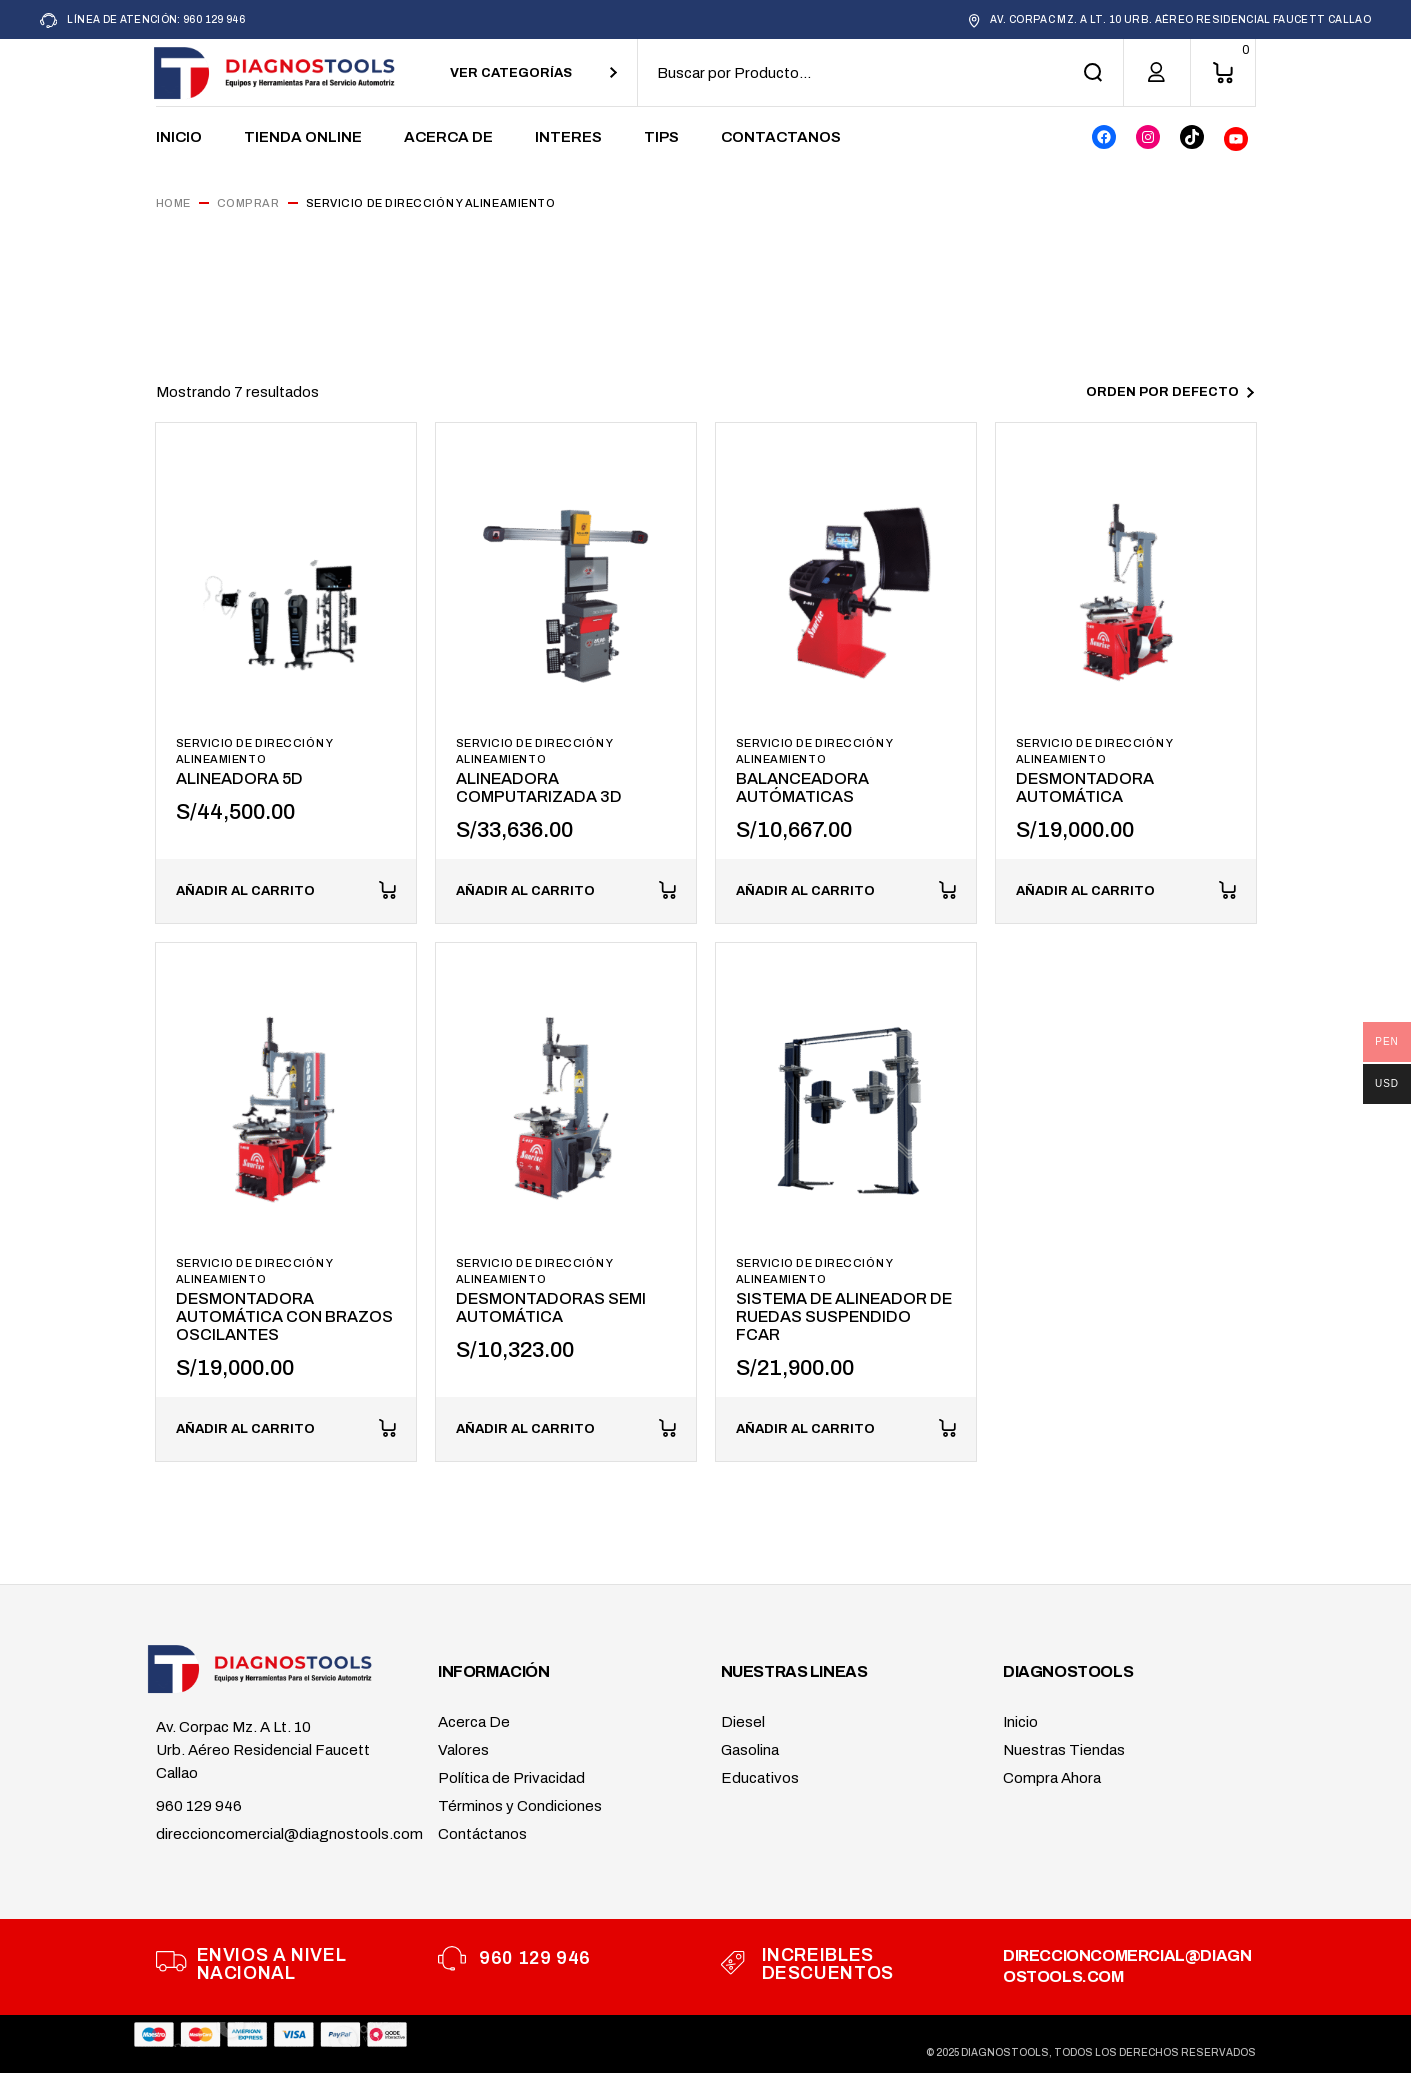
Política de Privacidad (511, 1778)
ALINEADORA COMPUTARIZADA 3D (539, 787)
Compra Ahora (1052, 1778)
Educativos (760, 1778)
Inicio (1020, 1722)
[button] (286, 891)
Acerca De (474, 1722)
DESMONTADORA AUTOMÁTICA (1085, 787)
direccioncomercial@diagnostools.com (289, 1834)
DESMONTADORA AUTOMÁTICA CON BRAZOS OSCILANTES (284, 1316)
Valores (463, 1750)
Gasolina (750, 1750)
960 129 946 (199, 1806)
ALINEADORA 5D (239, 778)
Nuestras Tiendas (1064, 1750)
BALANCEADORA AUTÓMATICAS (802, 787)
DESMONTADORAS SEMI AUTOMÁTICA (551, 1307)
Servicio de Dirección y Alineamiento (254, 751)
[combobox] (533, 72)
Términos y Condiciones (520, 1806)
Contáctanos (482, 1834)
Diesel (743, 1722)
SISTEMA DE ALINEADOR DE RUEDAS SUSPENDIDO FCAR (844, 1316)
